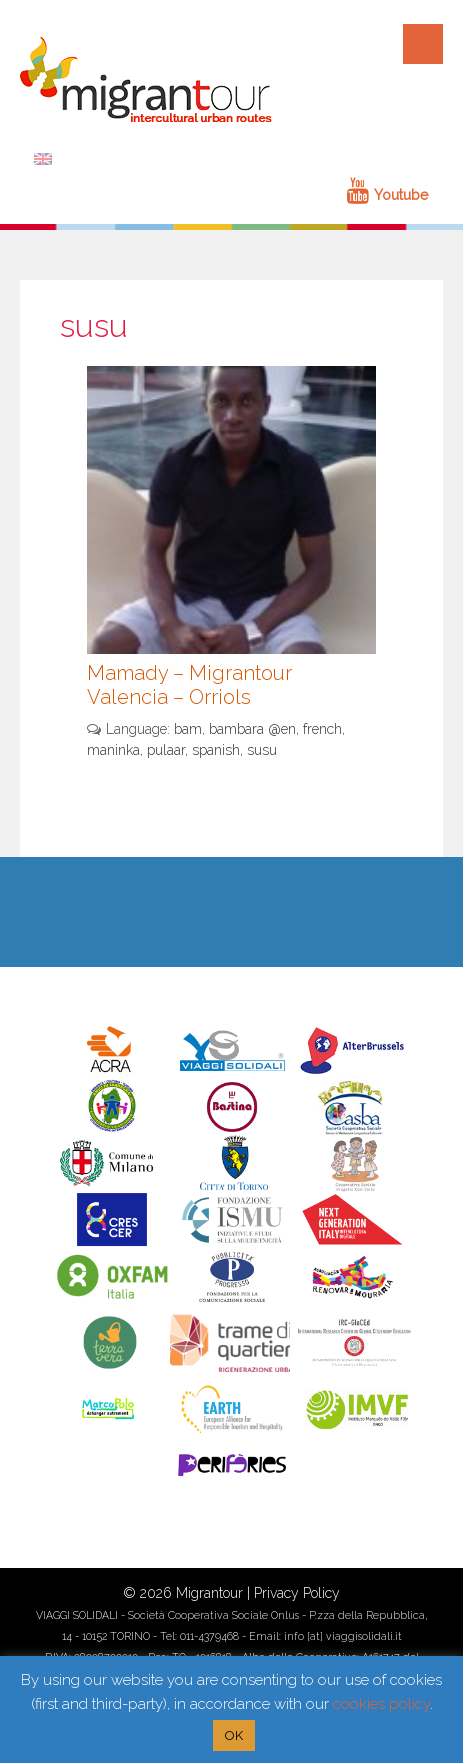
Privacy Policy (297, 1593)
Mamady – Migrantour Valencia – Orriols (189, 685)
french (322, 729)
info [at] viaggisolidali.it (343, 1636)
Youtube (387, 195)
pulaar (166, 750)
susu (262, 750)
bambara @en (252, 729)
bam (188, 729)
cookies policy (381, 1704)
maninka (113, 750)
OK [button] (234, 1735)
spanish (216, 750)
